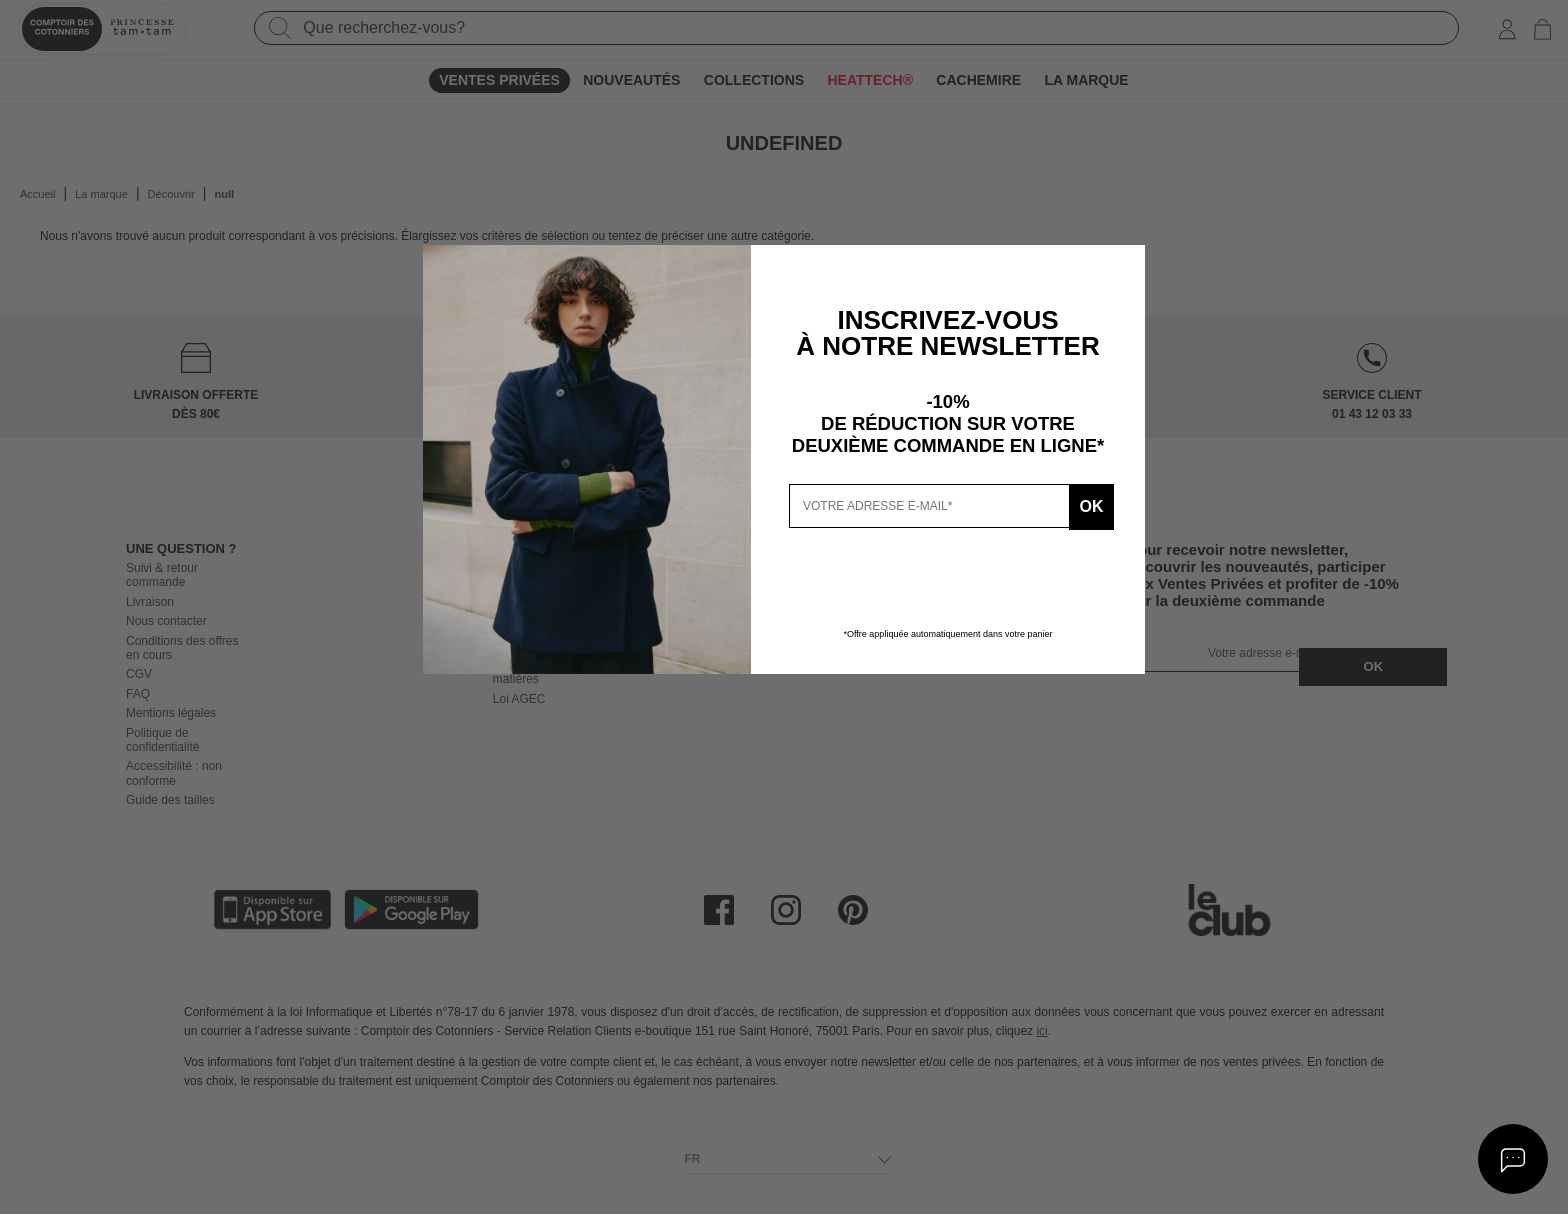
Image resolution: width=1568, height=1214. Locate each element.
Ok (1087, 505)
